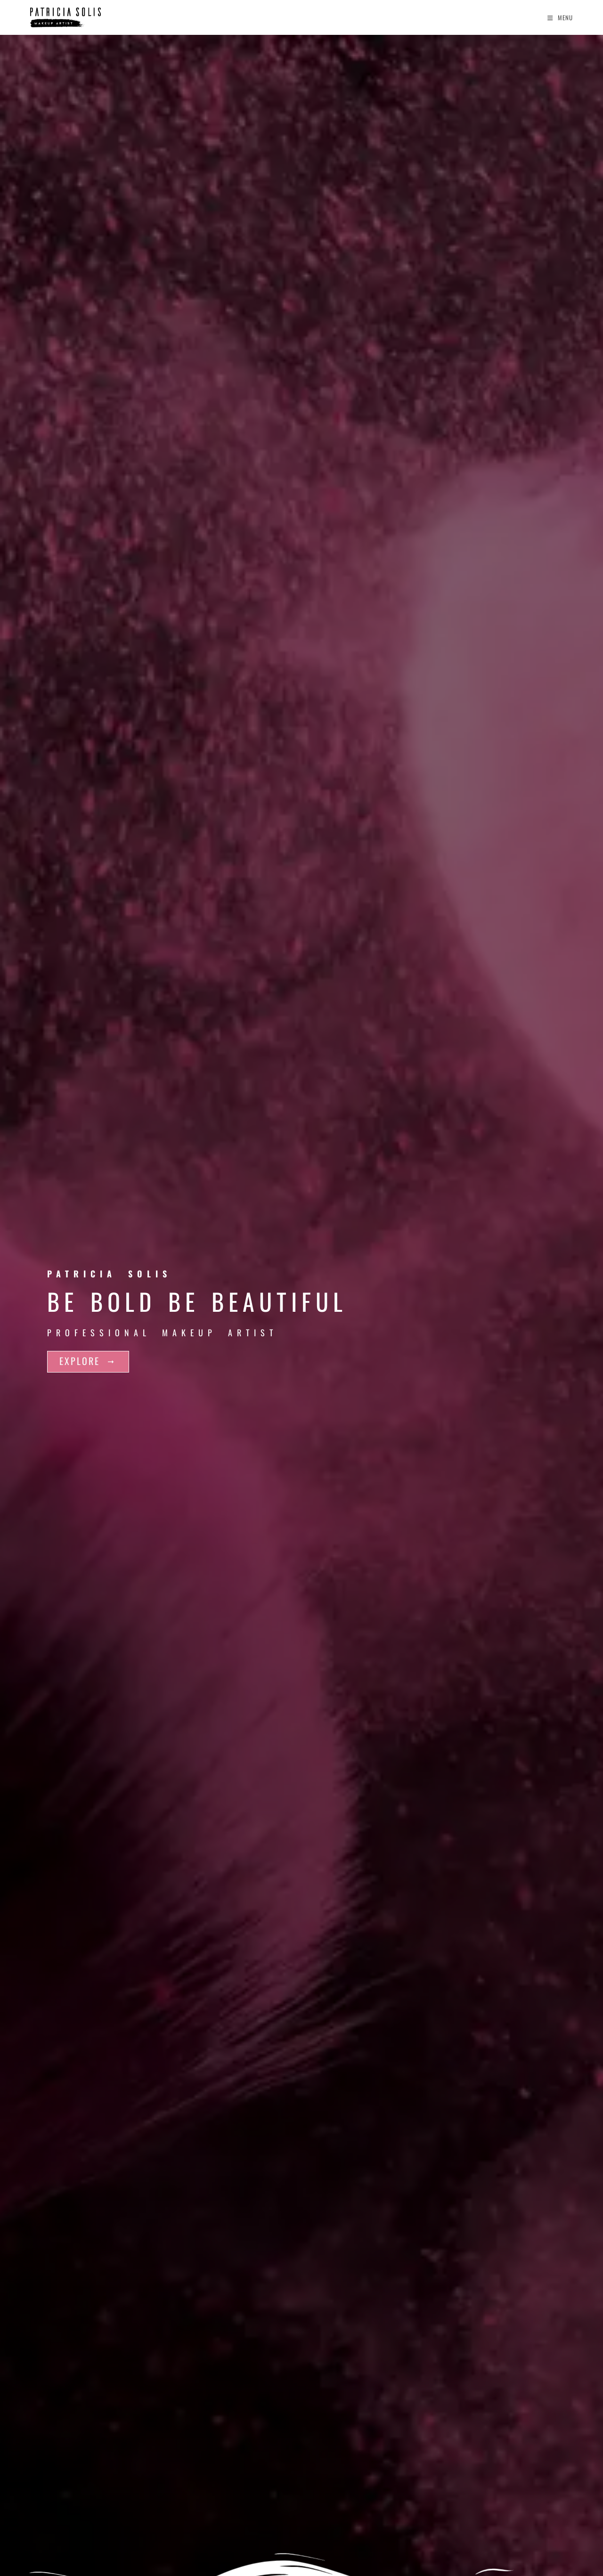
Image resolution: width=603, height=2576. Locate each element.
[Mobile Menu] (560, 17)
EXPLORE (88, 1361)
